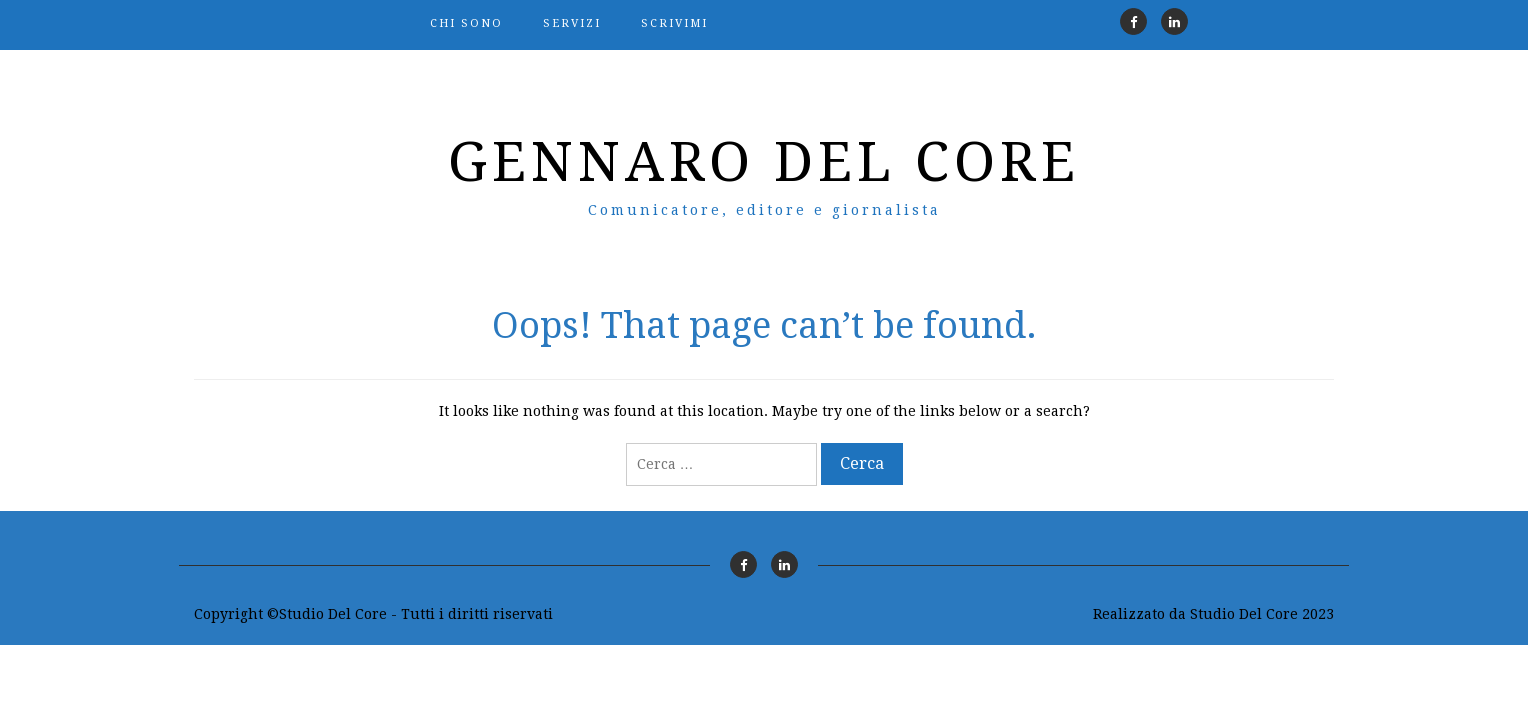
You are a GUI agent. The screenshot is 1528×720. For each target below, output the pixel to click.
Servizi (572, 23)
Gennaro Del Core (764, 162)
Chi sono (466, 23)
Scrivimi (674, 23)
